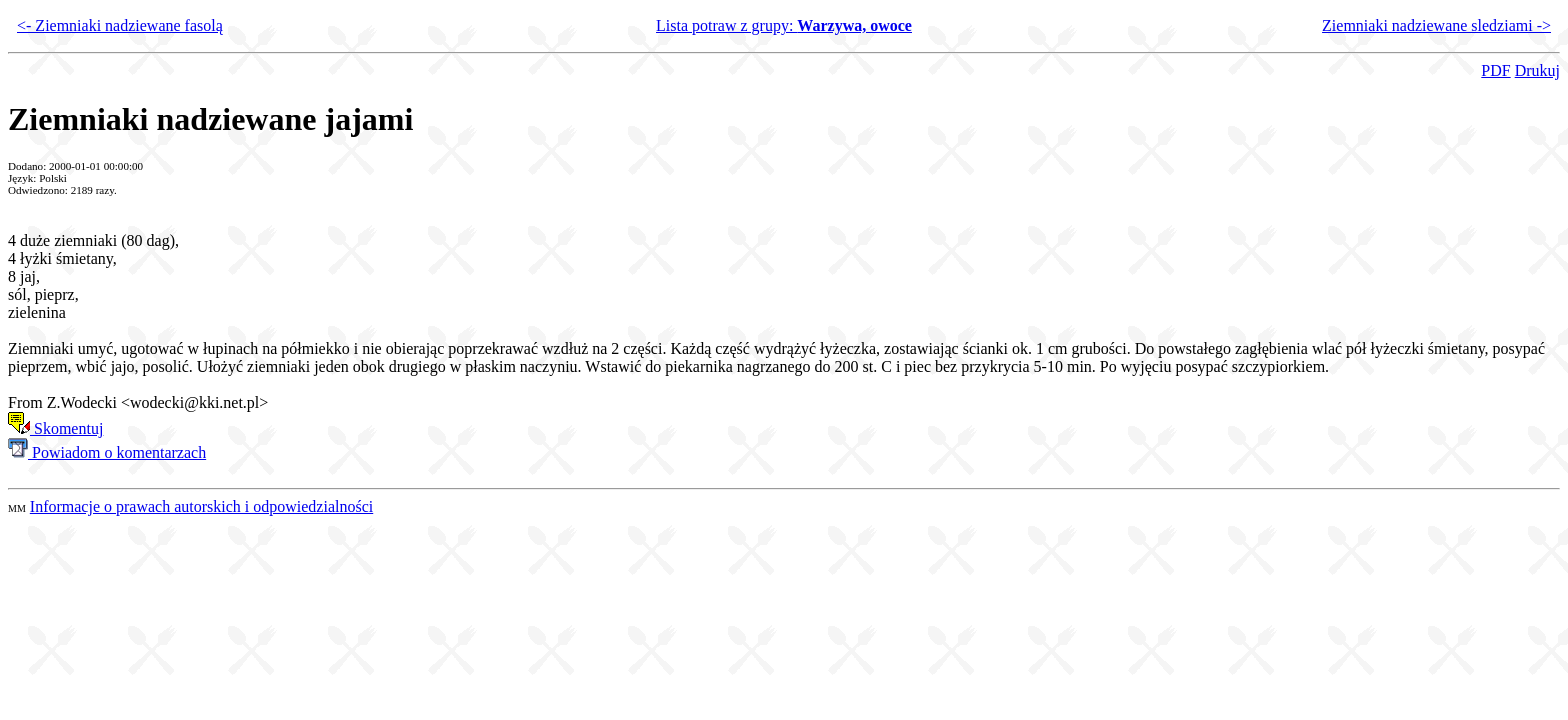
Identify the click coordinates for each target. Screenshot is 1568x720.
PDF (1495, 70)
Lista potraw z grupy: (784, 25)
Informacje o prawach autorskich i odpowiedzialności (201, 506)
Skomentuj (55, 428)
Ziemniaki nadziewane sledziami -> (1436, 25)
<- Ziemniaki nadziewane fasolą (120, 25)
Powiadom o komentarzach (107, 452)
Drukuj (1537, 70)
